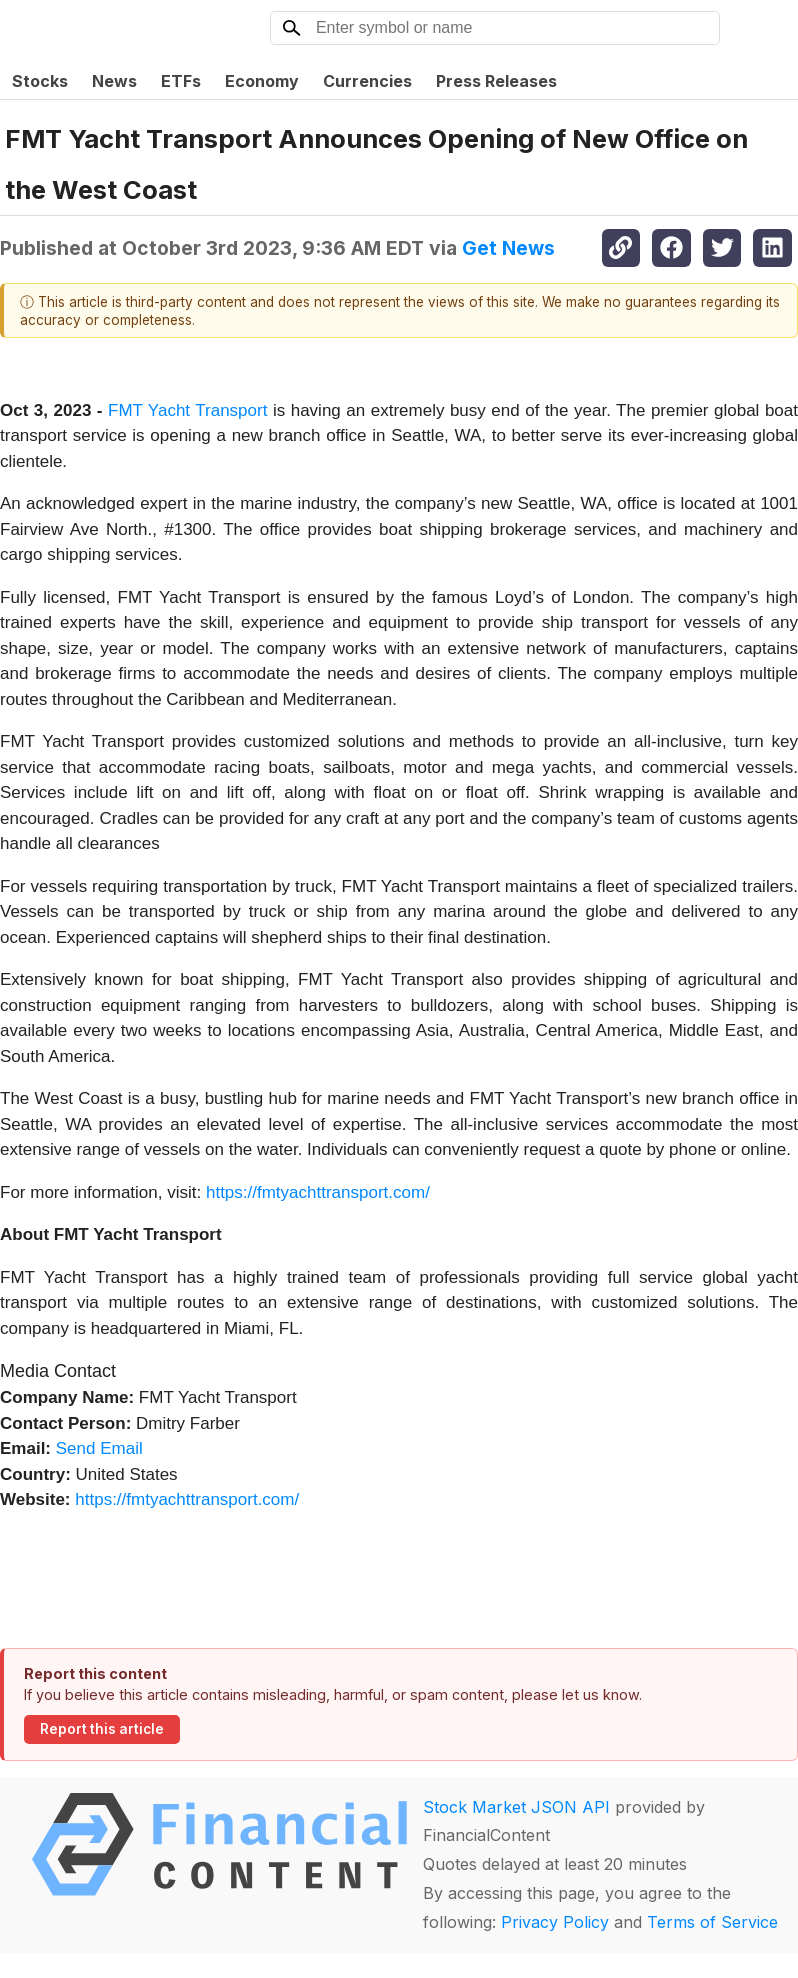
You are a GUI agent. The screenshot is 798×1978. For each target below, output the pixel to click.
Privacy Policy (555, 1922)
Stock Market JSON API (516, 1807)
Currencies (367, 81)
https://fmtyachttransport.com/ (318, 1192)
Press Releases (496, 81)
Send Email (99, 1448)
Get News (508, 248)
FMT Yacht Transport (187, 410)
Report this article (102, 1729)
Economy (262, 81)
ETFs (181, 81)
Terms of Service (712, 1922)
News (114, 81)
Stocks (40, 81)
